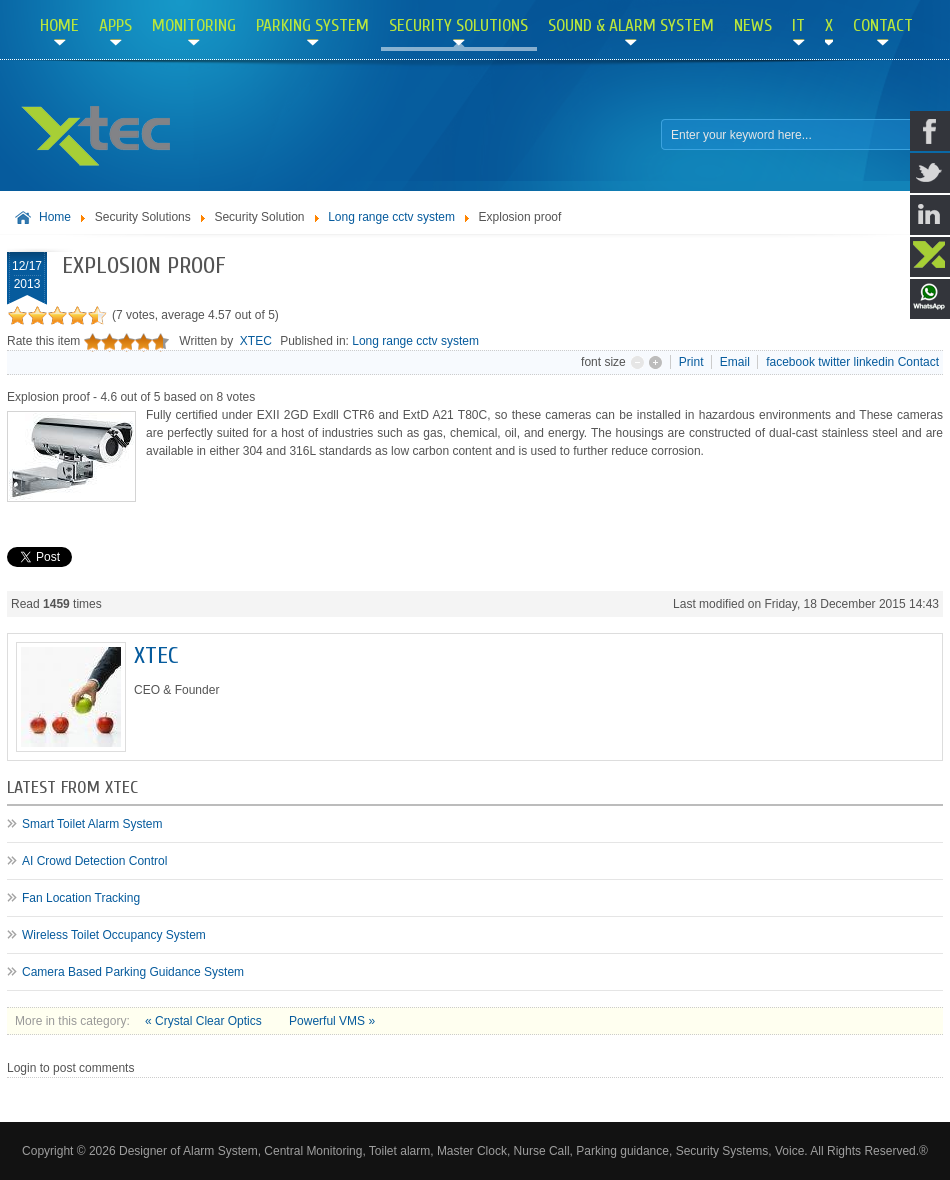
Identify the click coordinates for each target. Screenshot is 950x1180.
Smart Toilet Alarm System (92, 824)
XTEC (256, 341)
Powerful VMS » (332, 1021)
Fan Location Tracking (81, 898)
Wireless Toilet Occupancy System (114, 935)
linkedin (874, 362)
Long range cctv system (391, 217)
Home (55, 217)
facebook (790, 362)
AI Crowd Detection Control (94, 861)
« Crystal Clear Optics (205, 1021)
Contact (918, 362)
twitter (834, 362)
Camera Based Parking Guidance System (133, 972)
